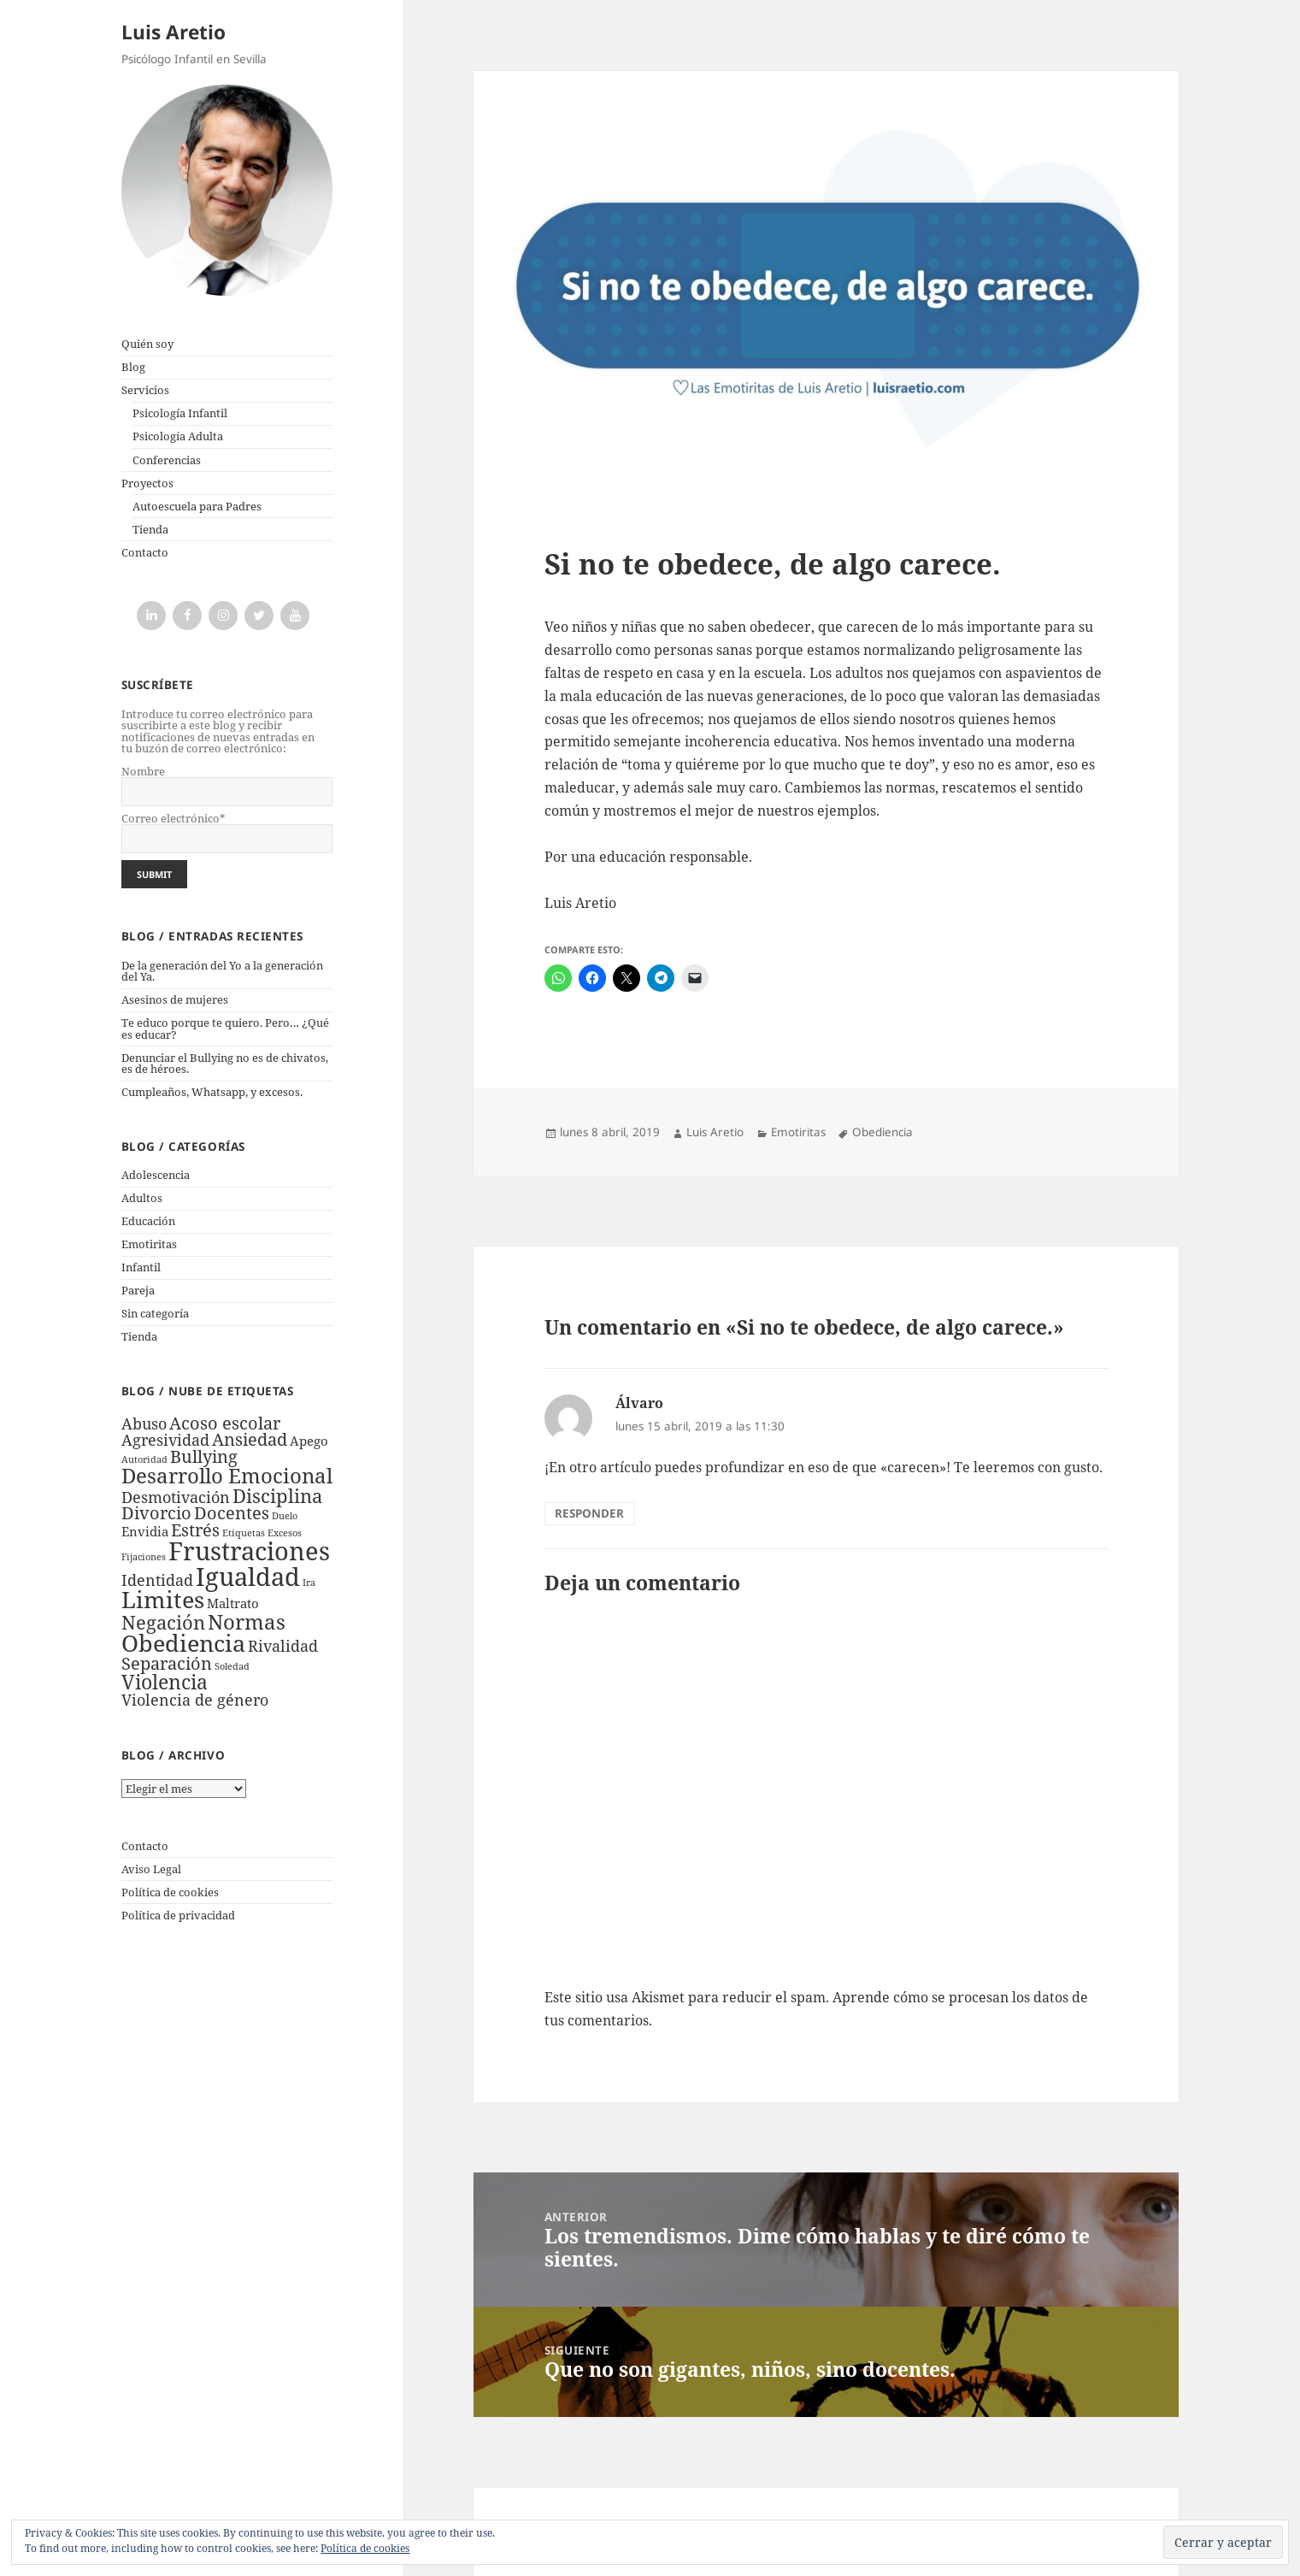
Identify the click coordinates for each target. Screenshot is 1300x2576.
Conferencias (166, 460)
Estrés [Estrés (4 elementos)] (195, 1529)
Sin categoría (155, 1313)
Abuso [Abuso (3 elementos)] (144, 1423)
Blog (133, 366)
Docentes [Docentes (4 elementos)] (231, 1512)
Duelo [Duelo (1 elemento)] (284, 1516)
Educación (148, 1221)
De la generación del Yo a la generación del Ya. (222, 971)
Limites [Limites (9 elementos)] (162, 1599)
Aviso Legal (151, 1869)
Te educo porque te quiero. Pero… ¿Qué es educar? (225, 1028)
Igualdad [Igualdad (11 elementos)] (248, 1576)
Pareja (138, 1290)
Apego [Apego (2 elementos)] (309, 1440)
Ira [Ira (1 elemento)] (309, 1583)
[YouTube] (294, 615)
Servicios (145, 390)
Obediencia (882, 1132)
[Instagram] (223, 615)
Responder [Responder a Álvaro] (589, 1513)
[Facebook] (187, 615)
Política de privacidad (178, 1915)
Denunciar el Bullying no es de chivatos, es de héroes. (224, 1063)
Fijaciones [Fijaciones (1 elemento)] (143, 1557)
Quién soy (147, 343)
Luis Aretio (173, 32)
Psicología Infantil (179, 413)
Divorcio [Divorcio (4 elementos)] (156, 1512)
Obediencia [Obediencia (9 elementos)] (183, 1643)
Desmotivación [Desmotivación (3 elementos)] (175, 1497)
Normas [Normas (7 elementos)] (246, 1621)
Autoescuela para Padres (197, 506)
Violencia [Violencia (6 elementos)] (164, 1681)
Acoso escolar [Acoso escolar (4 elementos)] (224, 1423)
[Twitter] (259, 615)
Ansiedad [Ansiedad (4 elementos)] (249, 1439)
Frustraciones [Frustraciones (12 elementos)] (249, 1551)
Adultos (141, 1197)
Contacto (144, 552)
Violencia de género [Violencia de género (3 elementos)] (194, 1699)
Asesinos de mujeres (174, 999)
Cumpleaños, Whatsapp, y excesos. (212, 1091)
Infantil (141, 1267)
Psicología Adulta (177, 436)
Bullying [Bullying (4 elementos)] (204, 1456)
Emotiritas (149, 1244)
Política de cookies (170, 1892)
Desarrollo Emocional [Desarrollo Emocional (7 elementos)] (226, 1475)
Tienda (150, 529)
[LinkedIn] (151, 615)
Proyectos (147, 483)
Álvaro (639, 1403)
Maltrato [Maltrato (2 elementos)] (233, 1603)
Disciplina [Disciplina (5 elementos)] (277, 1495)
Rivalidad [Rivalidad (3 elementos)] (283, 1646)
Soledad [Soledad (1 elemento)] (232, 1666)
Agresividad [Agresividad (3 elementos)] (165, 1439)
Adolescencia (155, 1174)
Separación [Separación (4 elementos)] (166, 1663)
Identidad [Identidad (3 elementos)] (157, 1580)
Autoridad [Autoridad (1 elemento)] (144, 1459)
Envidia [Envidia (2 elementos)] (144, 1531)
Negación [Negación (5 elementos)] (163, 1622)
